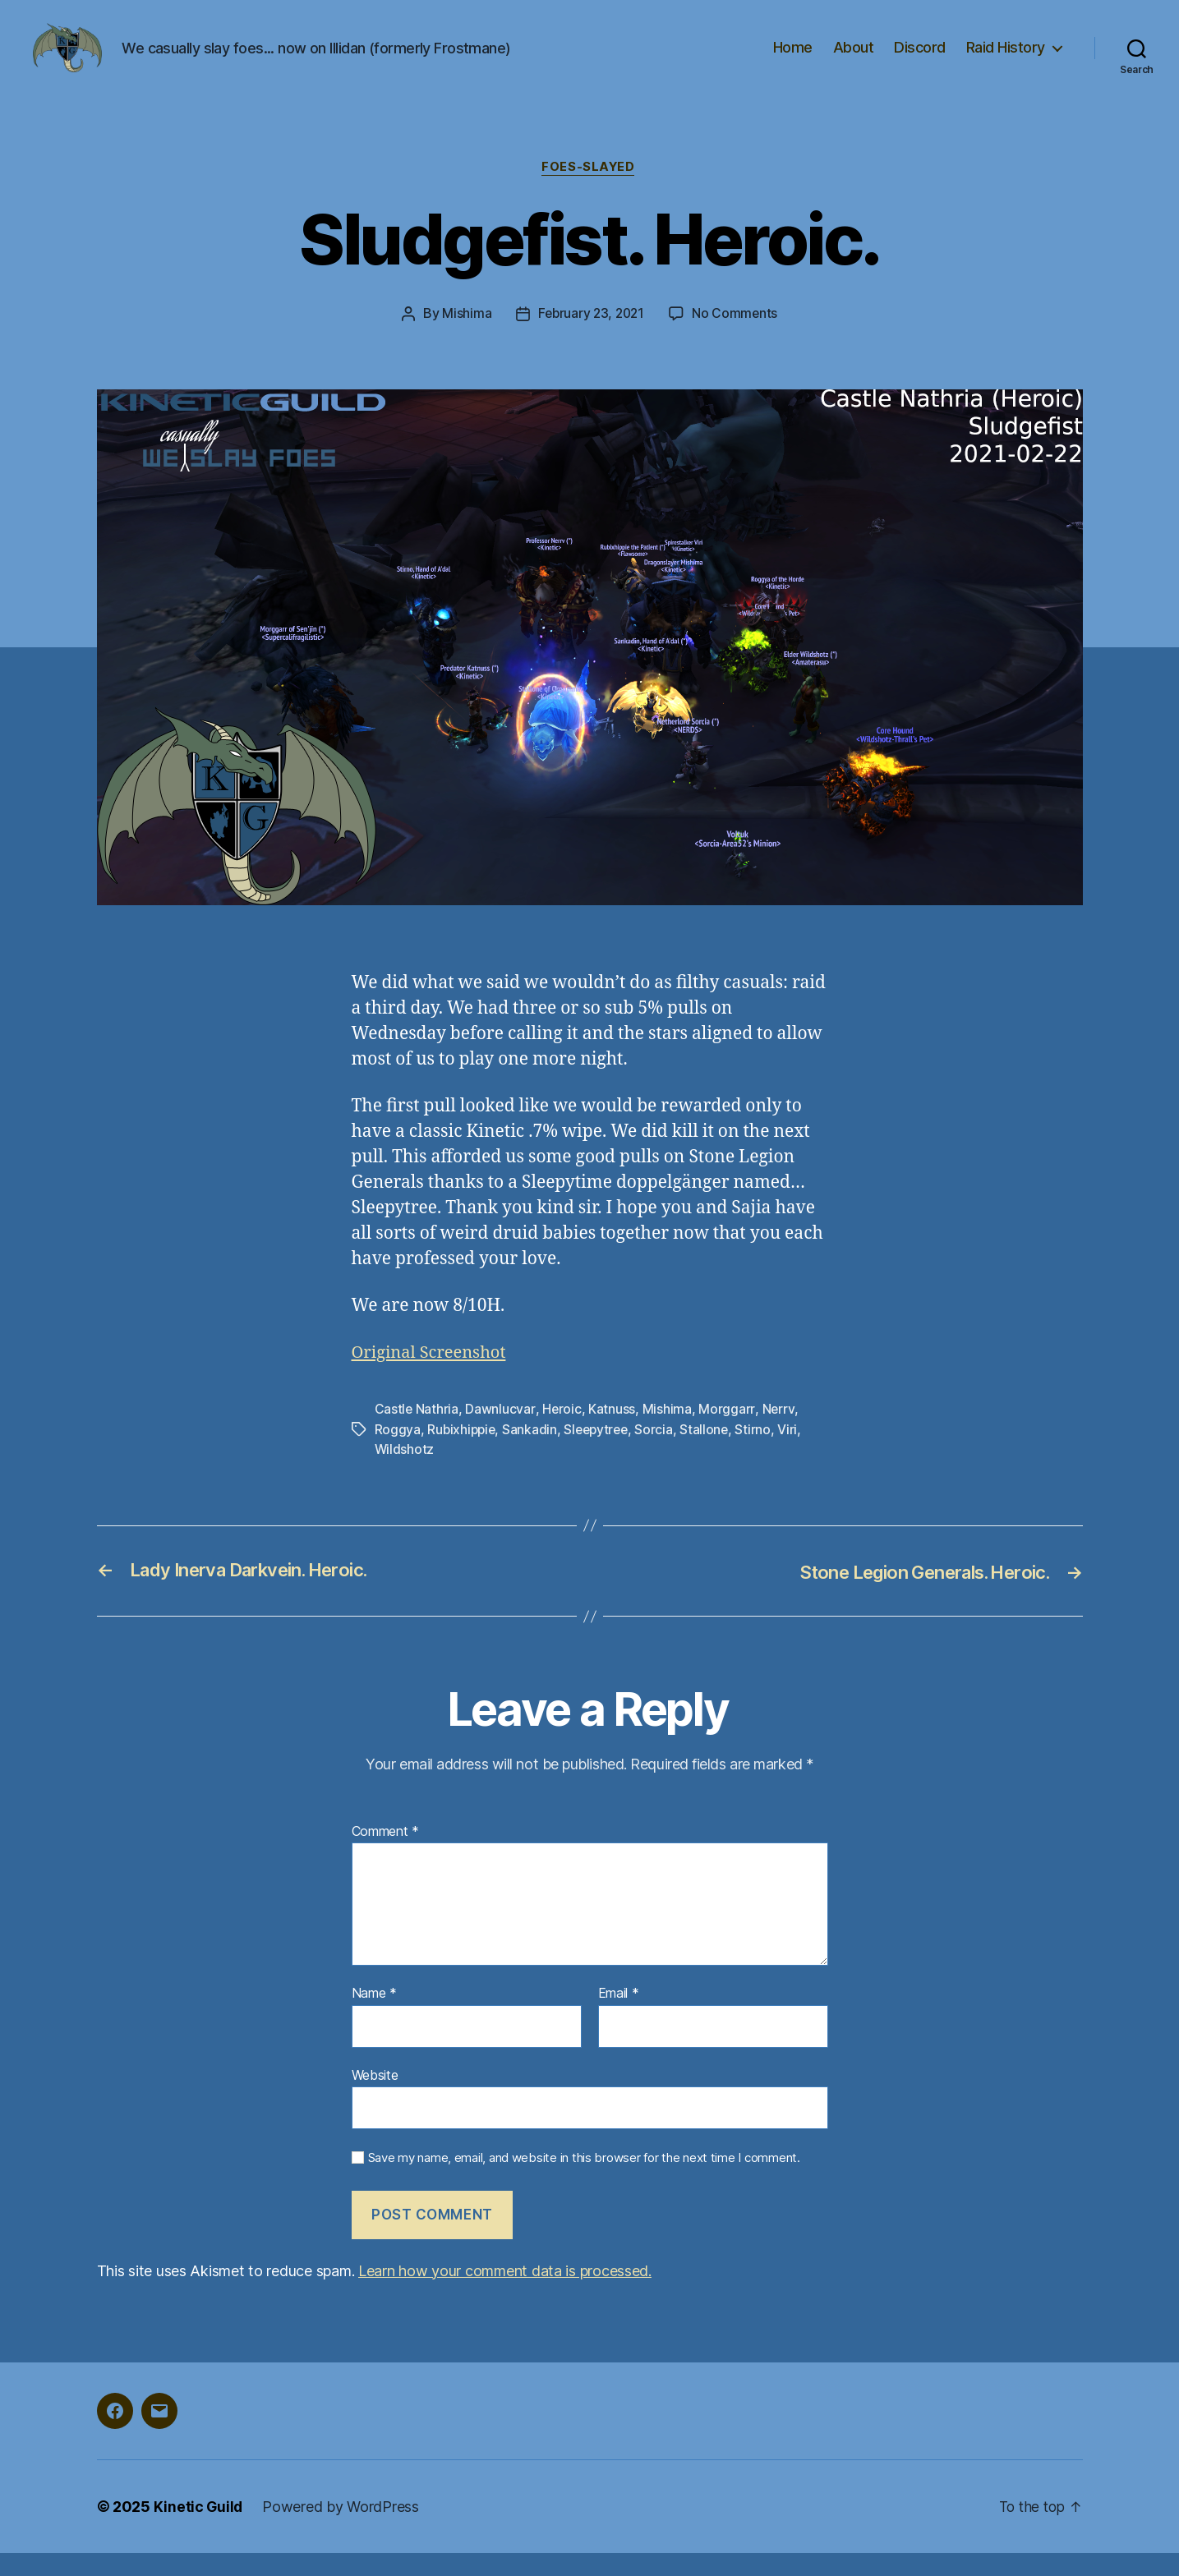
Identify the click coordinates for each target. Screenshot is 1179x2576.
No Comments (736, 338)
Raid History (1005, 59)
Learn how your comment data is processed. (505, 2293)
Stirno (760, 1454)
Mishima (464, 338)
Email (618, 2017)
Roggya (398, 1454)
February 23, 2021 (591, 338)
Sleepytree (600, 1454)
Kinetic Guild (199, 2529)
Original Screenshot (433, 1378)
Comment (386, 1854)
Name (374, 2017)
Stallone (711, 1454)
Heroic (562, 1434)
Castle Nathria (417, 1434)
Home (793, 59)
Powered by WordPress (342, 2529)
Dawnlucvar (500, 1434)
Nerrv (778, 1434)
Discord (920, 59)
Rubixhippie (462, 1454)
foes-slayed (589, 192)
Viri (795, 1454)
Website (375, 2099)
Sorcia (660, 1454)
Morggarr (727, 1434)
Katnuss (612, 1434)
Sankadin (532, 1454)
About (853, 59)
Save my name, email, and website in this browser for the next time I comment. (584, 2181)
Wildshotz (405, 1473)
